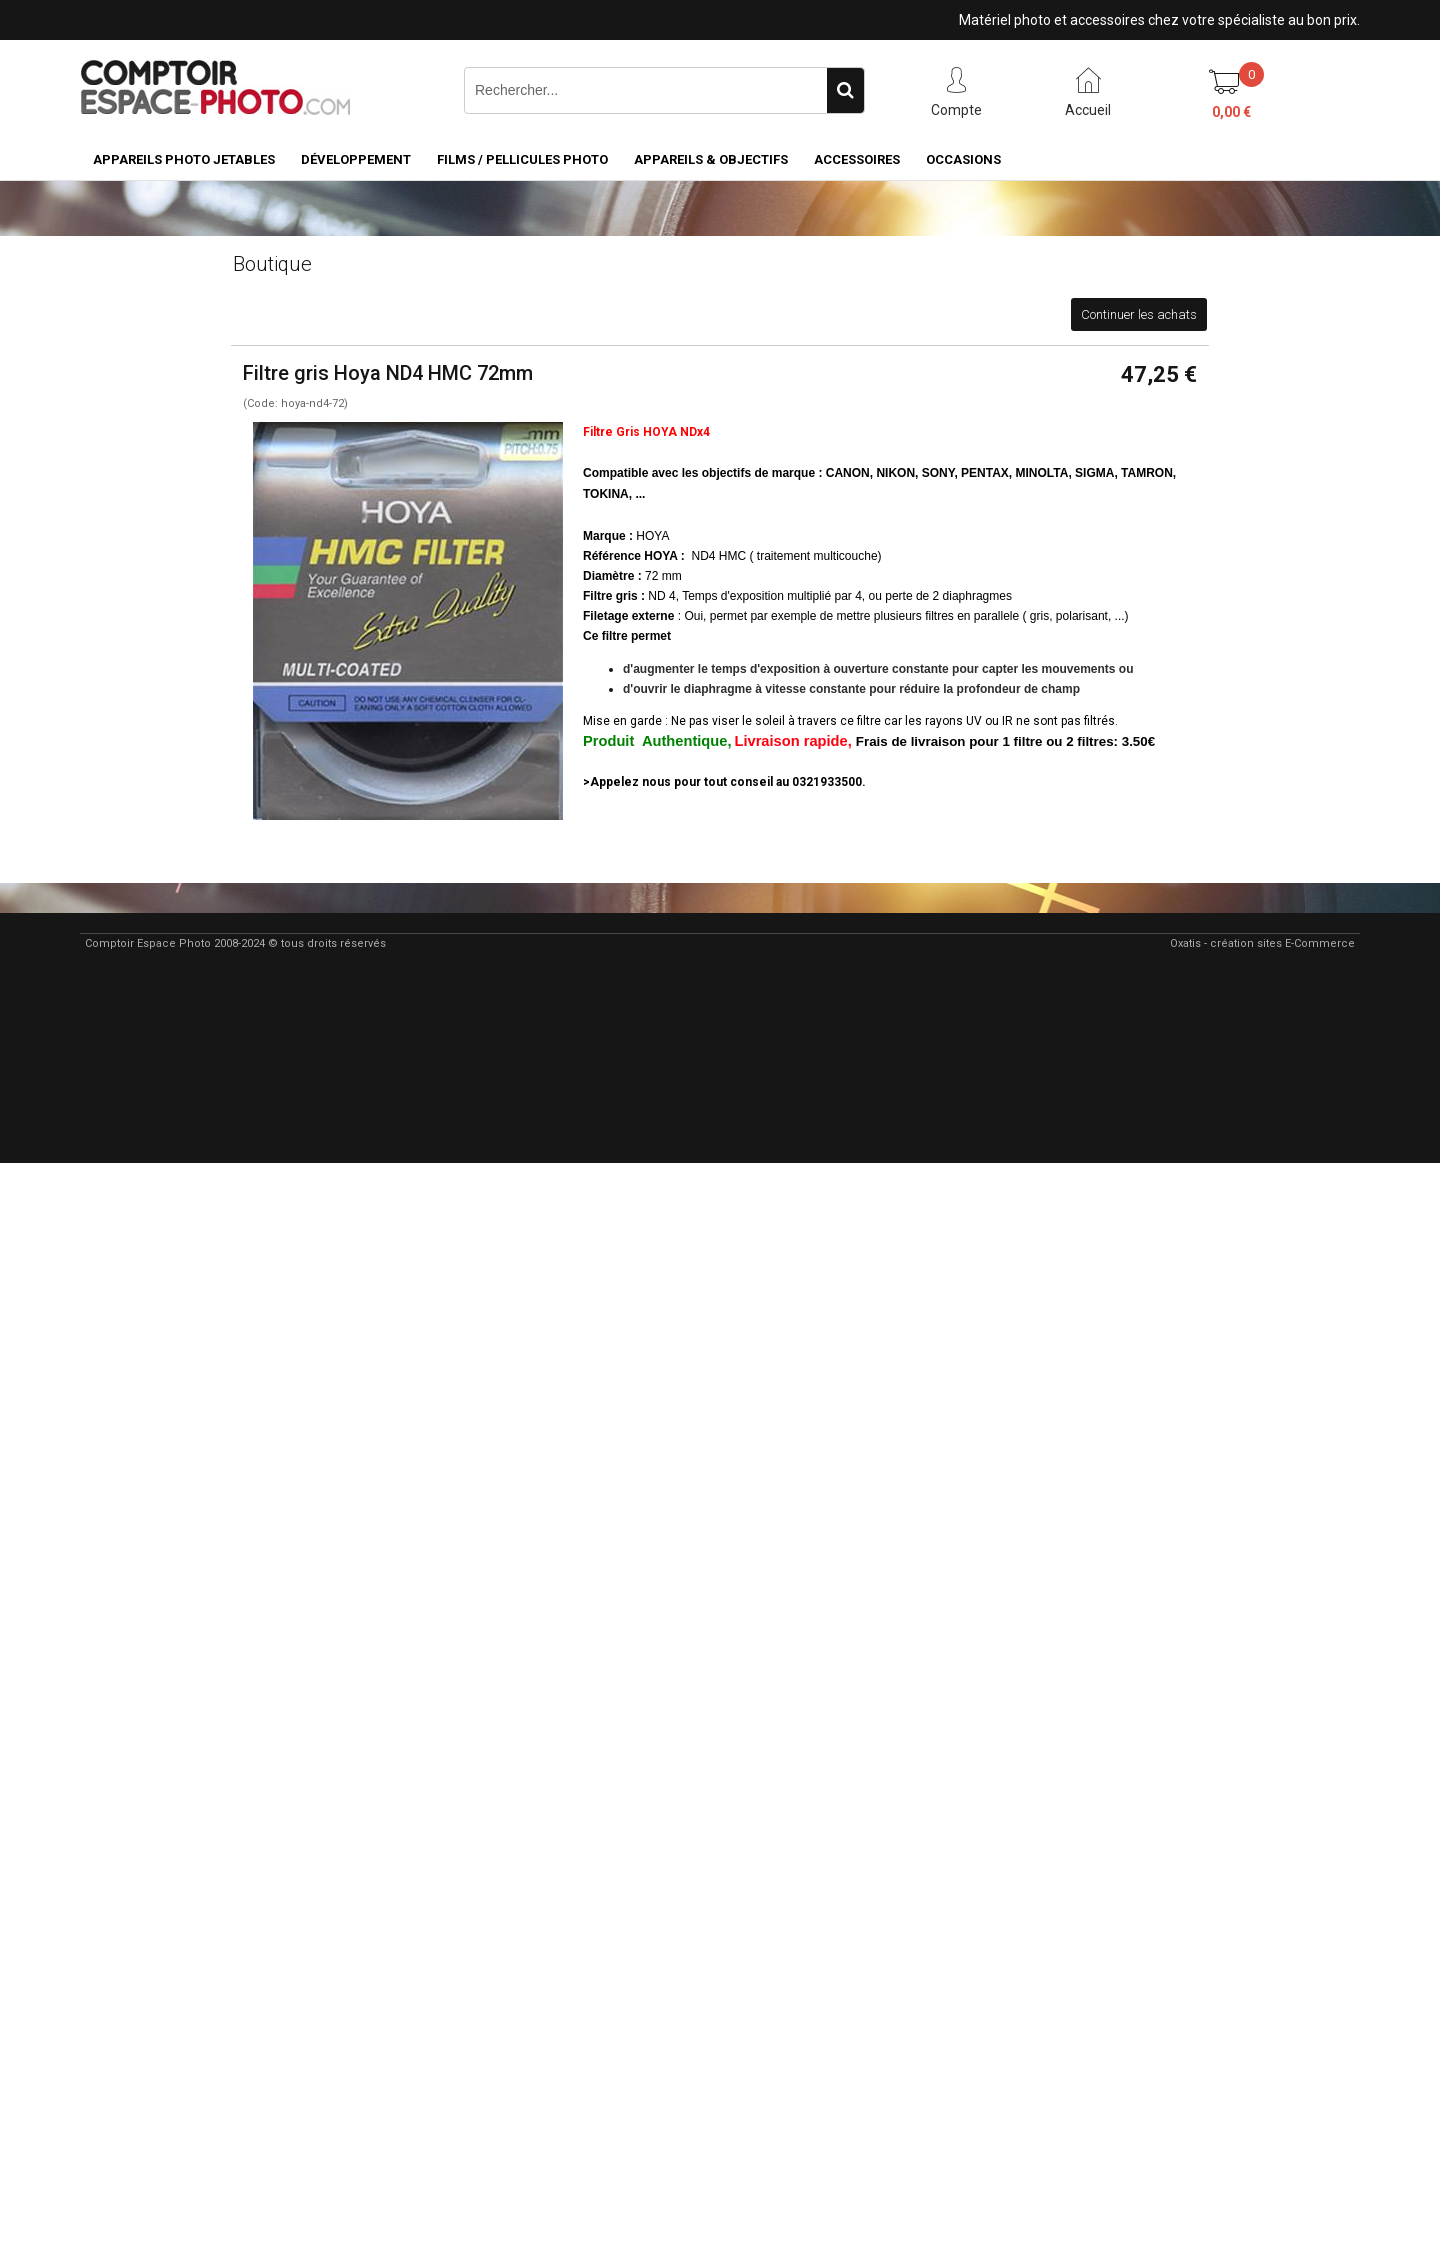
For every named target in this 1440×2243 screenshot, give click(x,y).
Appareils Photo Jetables (184, 159)
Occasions (963, 159)
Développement (356, 159)
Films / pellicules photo (522, 159)
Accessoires (857, 159)
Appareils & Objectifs (711, 159)
